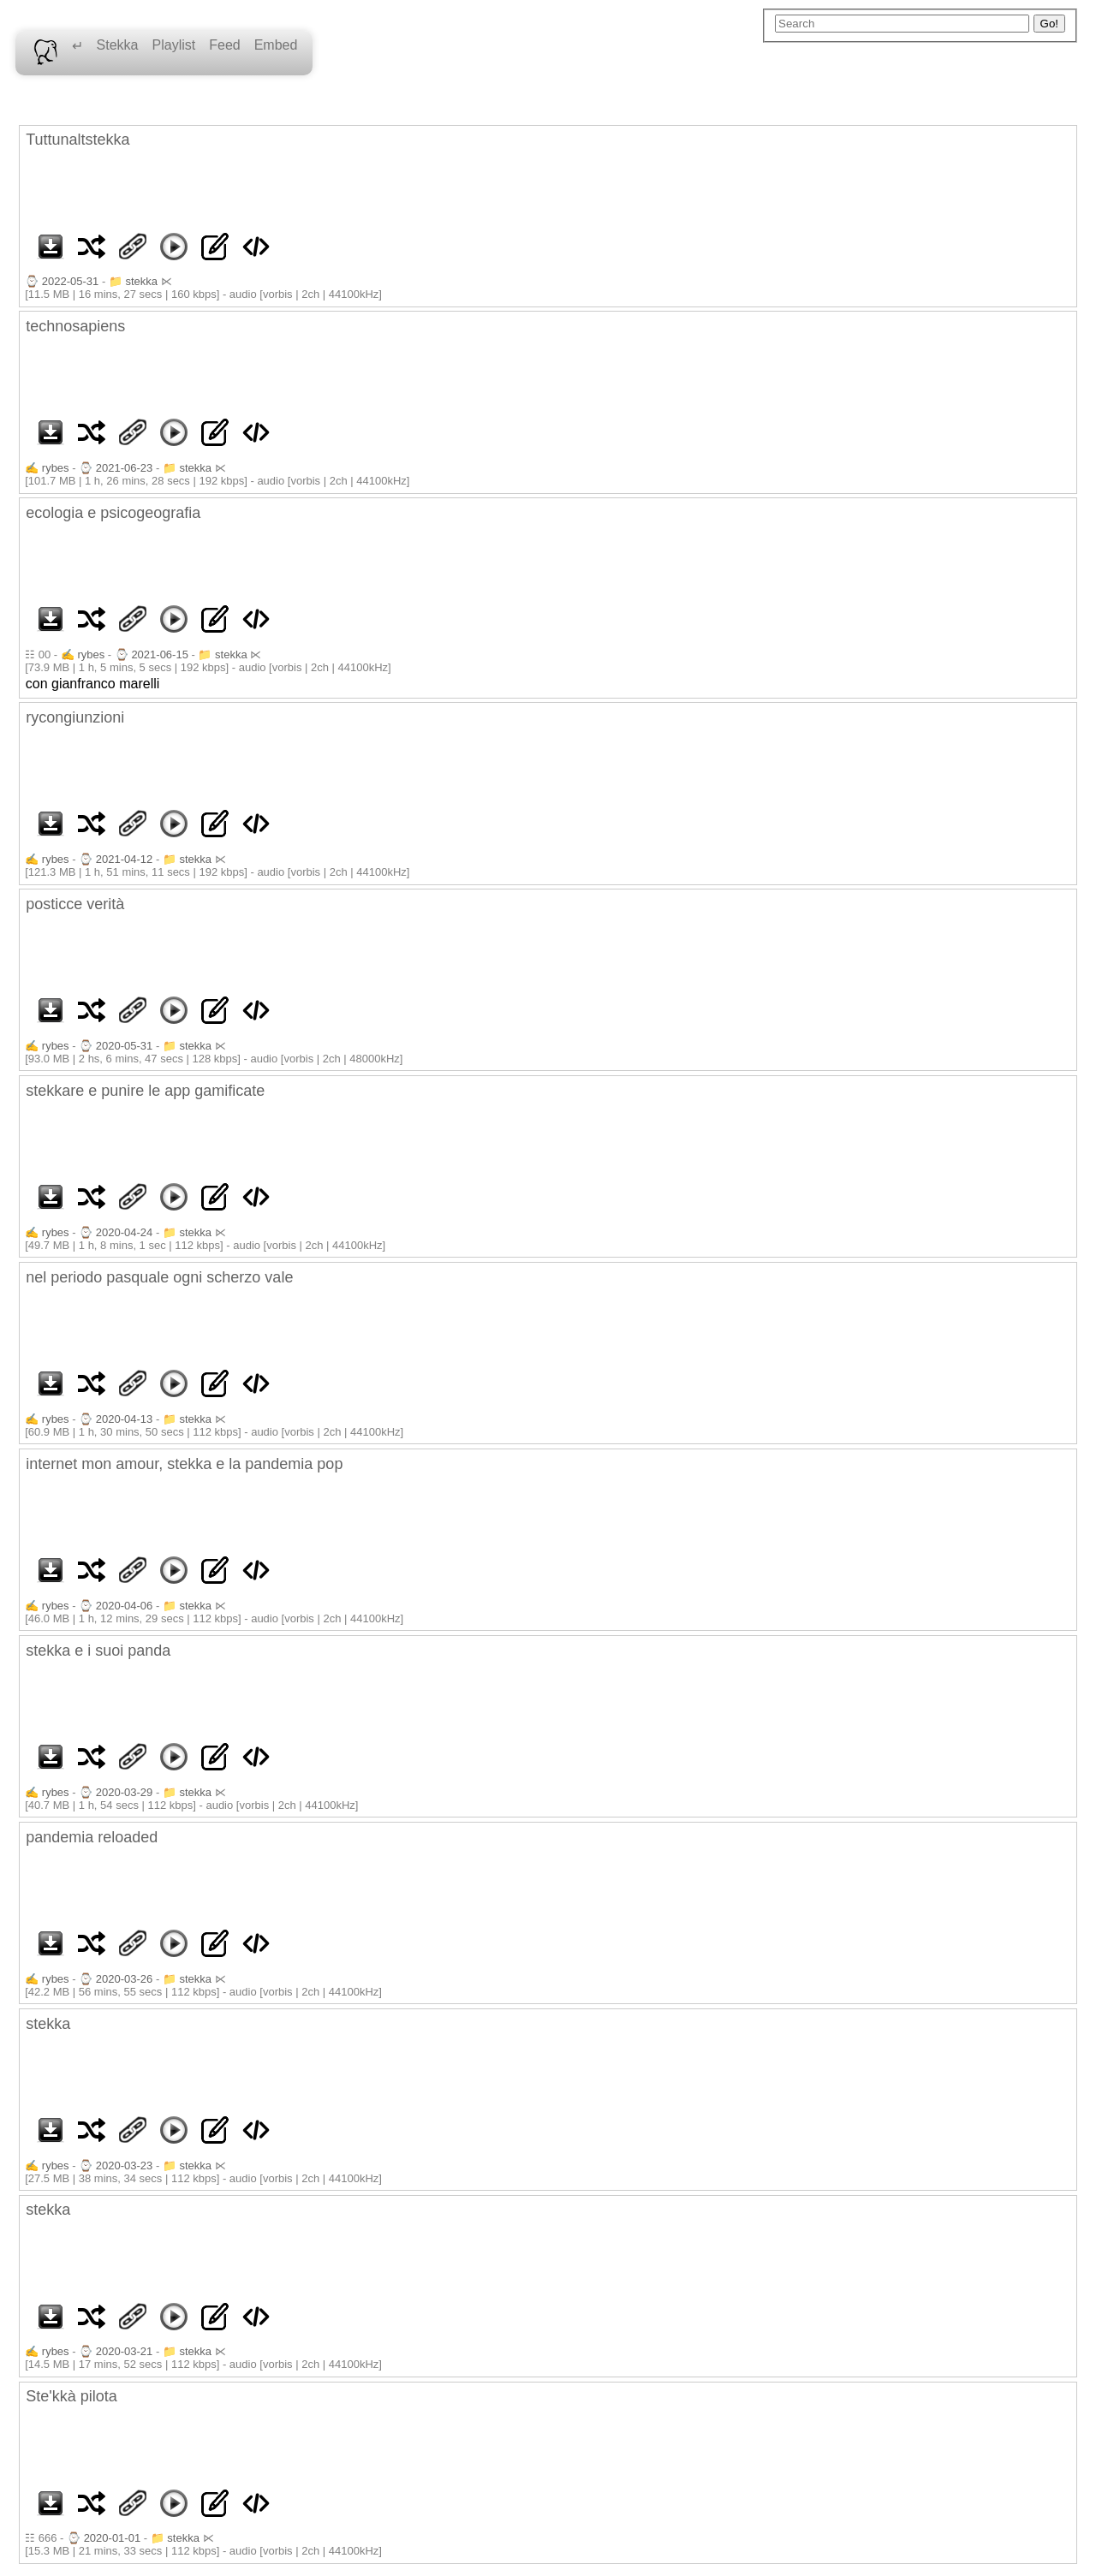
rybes (55, 467)
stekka (141, 281)
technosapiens (75, 326)
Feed (224, 45)
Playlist (174, 45)
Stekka (118, 45)
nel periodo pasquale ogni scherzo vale (159, 1277)
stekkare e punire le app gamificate (145, 1090)
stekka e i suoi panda (98, 1650)
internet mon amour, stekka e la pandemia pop (184, 1463)
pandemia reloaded (92, 1837)
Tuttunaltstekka (77, 139)
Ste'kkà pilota (71, 2396)
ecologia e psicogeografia (113, 512)
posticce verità (75, 904)
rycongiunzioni (75, 717)
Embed (276, 45)
